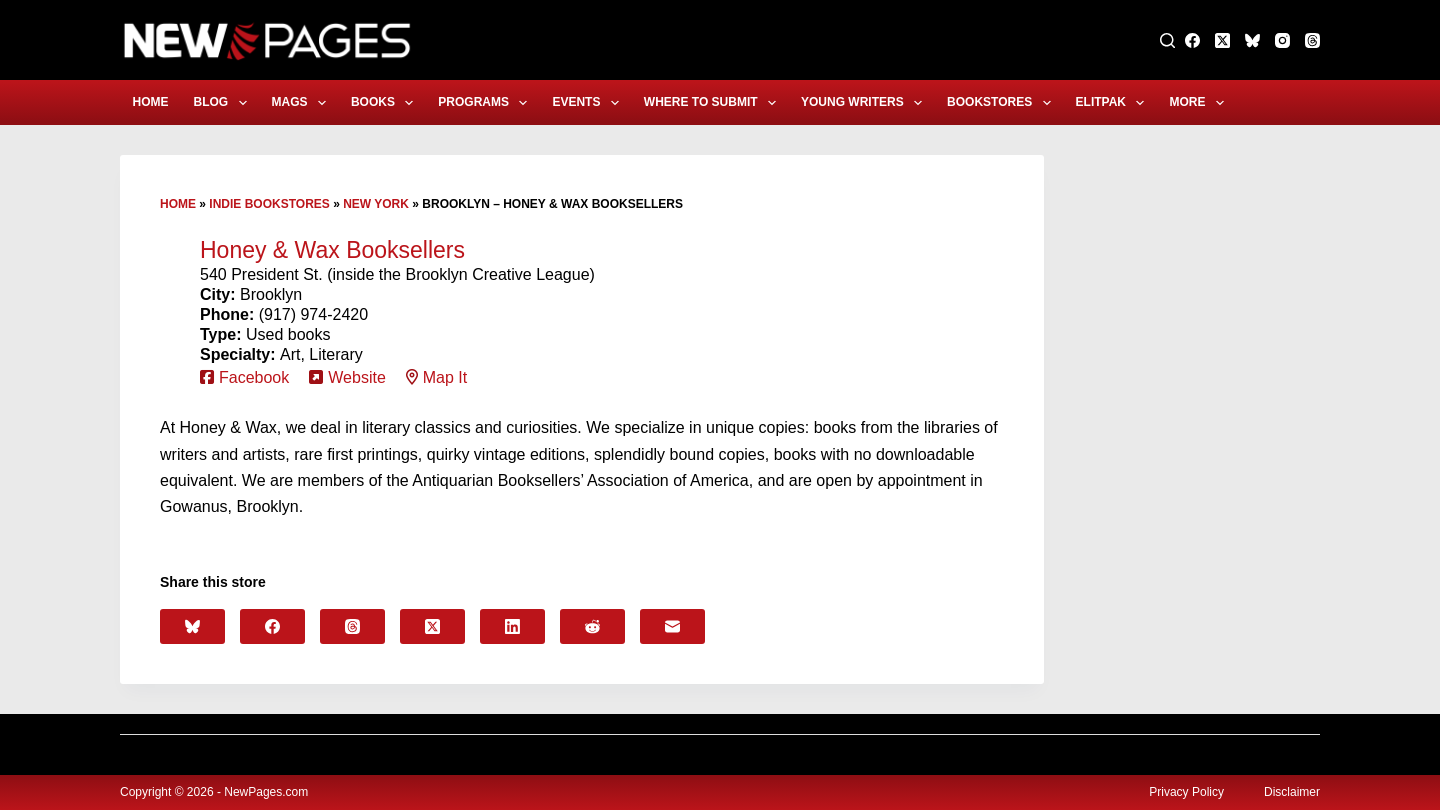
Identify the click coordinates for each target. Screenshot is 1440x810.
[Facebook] (1192, 40)
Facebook (254, 377)
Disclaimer (1292, 792)
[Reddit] (592, 626)
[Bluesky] (1252, 40)
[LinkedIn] (512, 626)
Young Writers (865, 103)
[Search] (1167, 40)
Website (357, 377)
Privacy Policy (1186, 792)
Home (151, 102)
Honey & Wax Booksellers (332, 250)
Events (589, 103)
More (1200, 103)
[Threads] (1312, 40)
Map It (445, 377)
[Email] (672, 626)
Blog (224, 103)
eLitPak (1114, 103)
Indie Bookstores (269, 204)
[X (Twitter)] (1222, 40)
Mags (303, 103)
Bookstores (1003, 103)
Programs (486, 103)
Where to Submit (714, 103)
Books (386, 103)
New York (376, 204)
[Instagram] (1282, 40)
